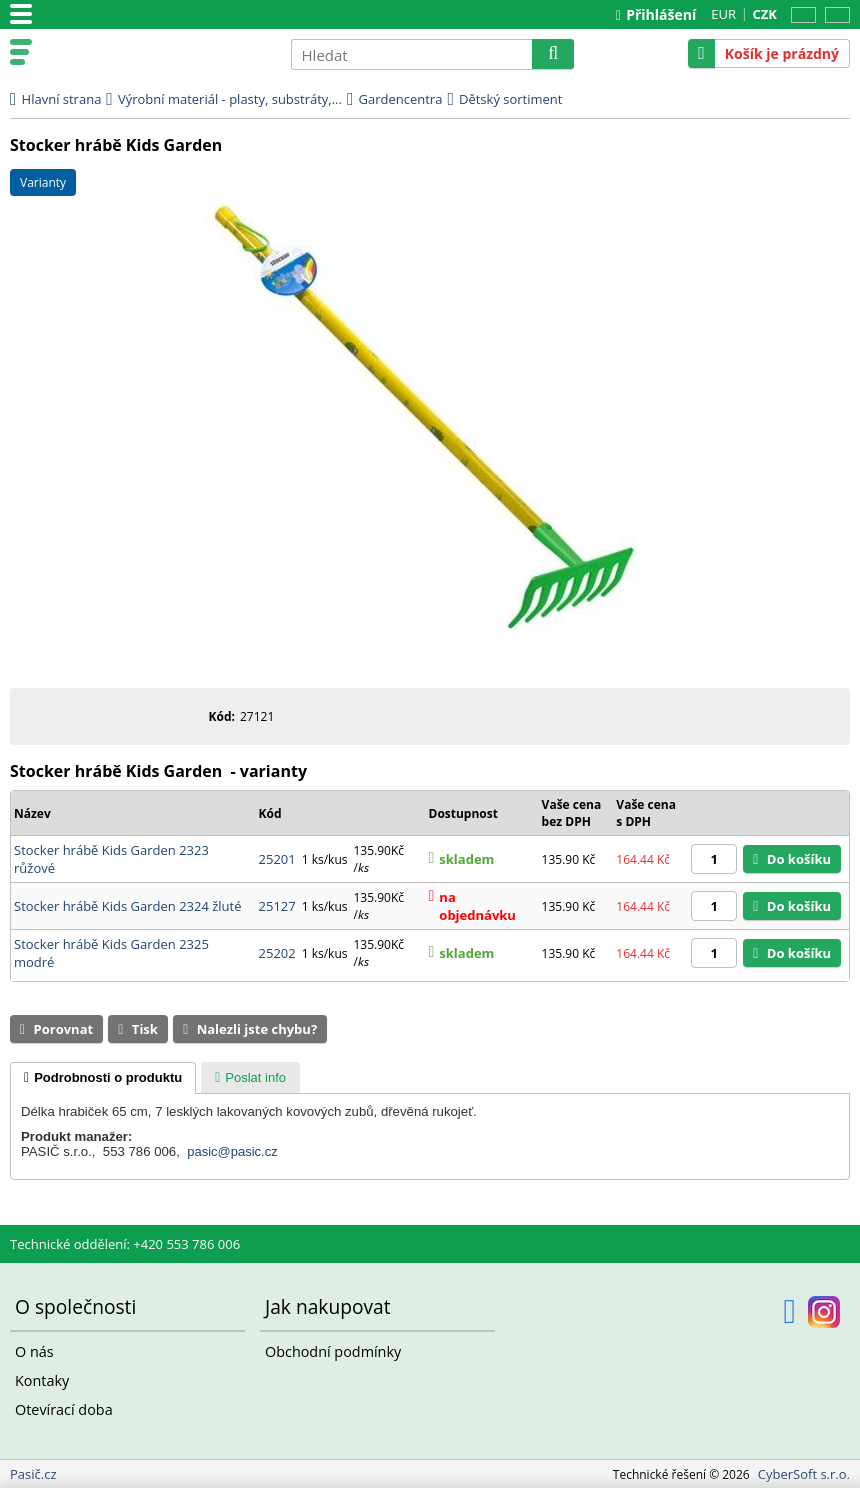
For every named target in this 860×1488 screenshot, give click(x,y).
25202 (277, 953)
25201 (277, 859)
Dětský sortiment (510, 99)
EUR (723, 14)
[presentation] (103, 1078)
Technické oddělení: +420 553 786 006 (125, 1244)
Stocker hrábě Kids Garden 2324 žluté (128, 906)
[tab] (103, 1078)
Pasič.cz (157, 53)
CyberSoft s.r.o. (804, 1474)
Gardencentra (401, 99)
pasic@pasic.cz (232, 1151)
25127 (277, 906)
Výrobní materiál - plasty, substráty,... (230, 99)
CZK (765, 14)
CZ (800, 15)
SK (833, 15)
